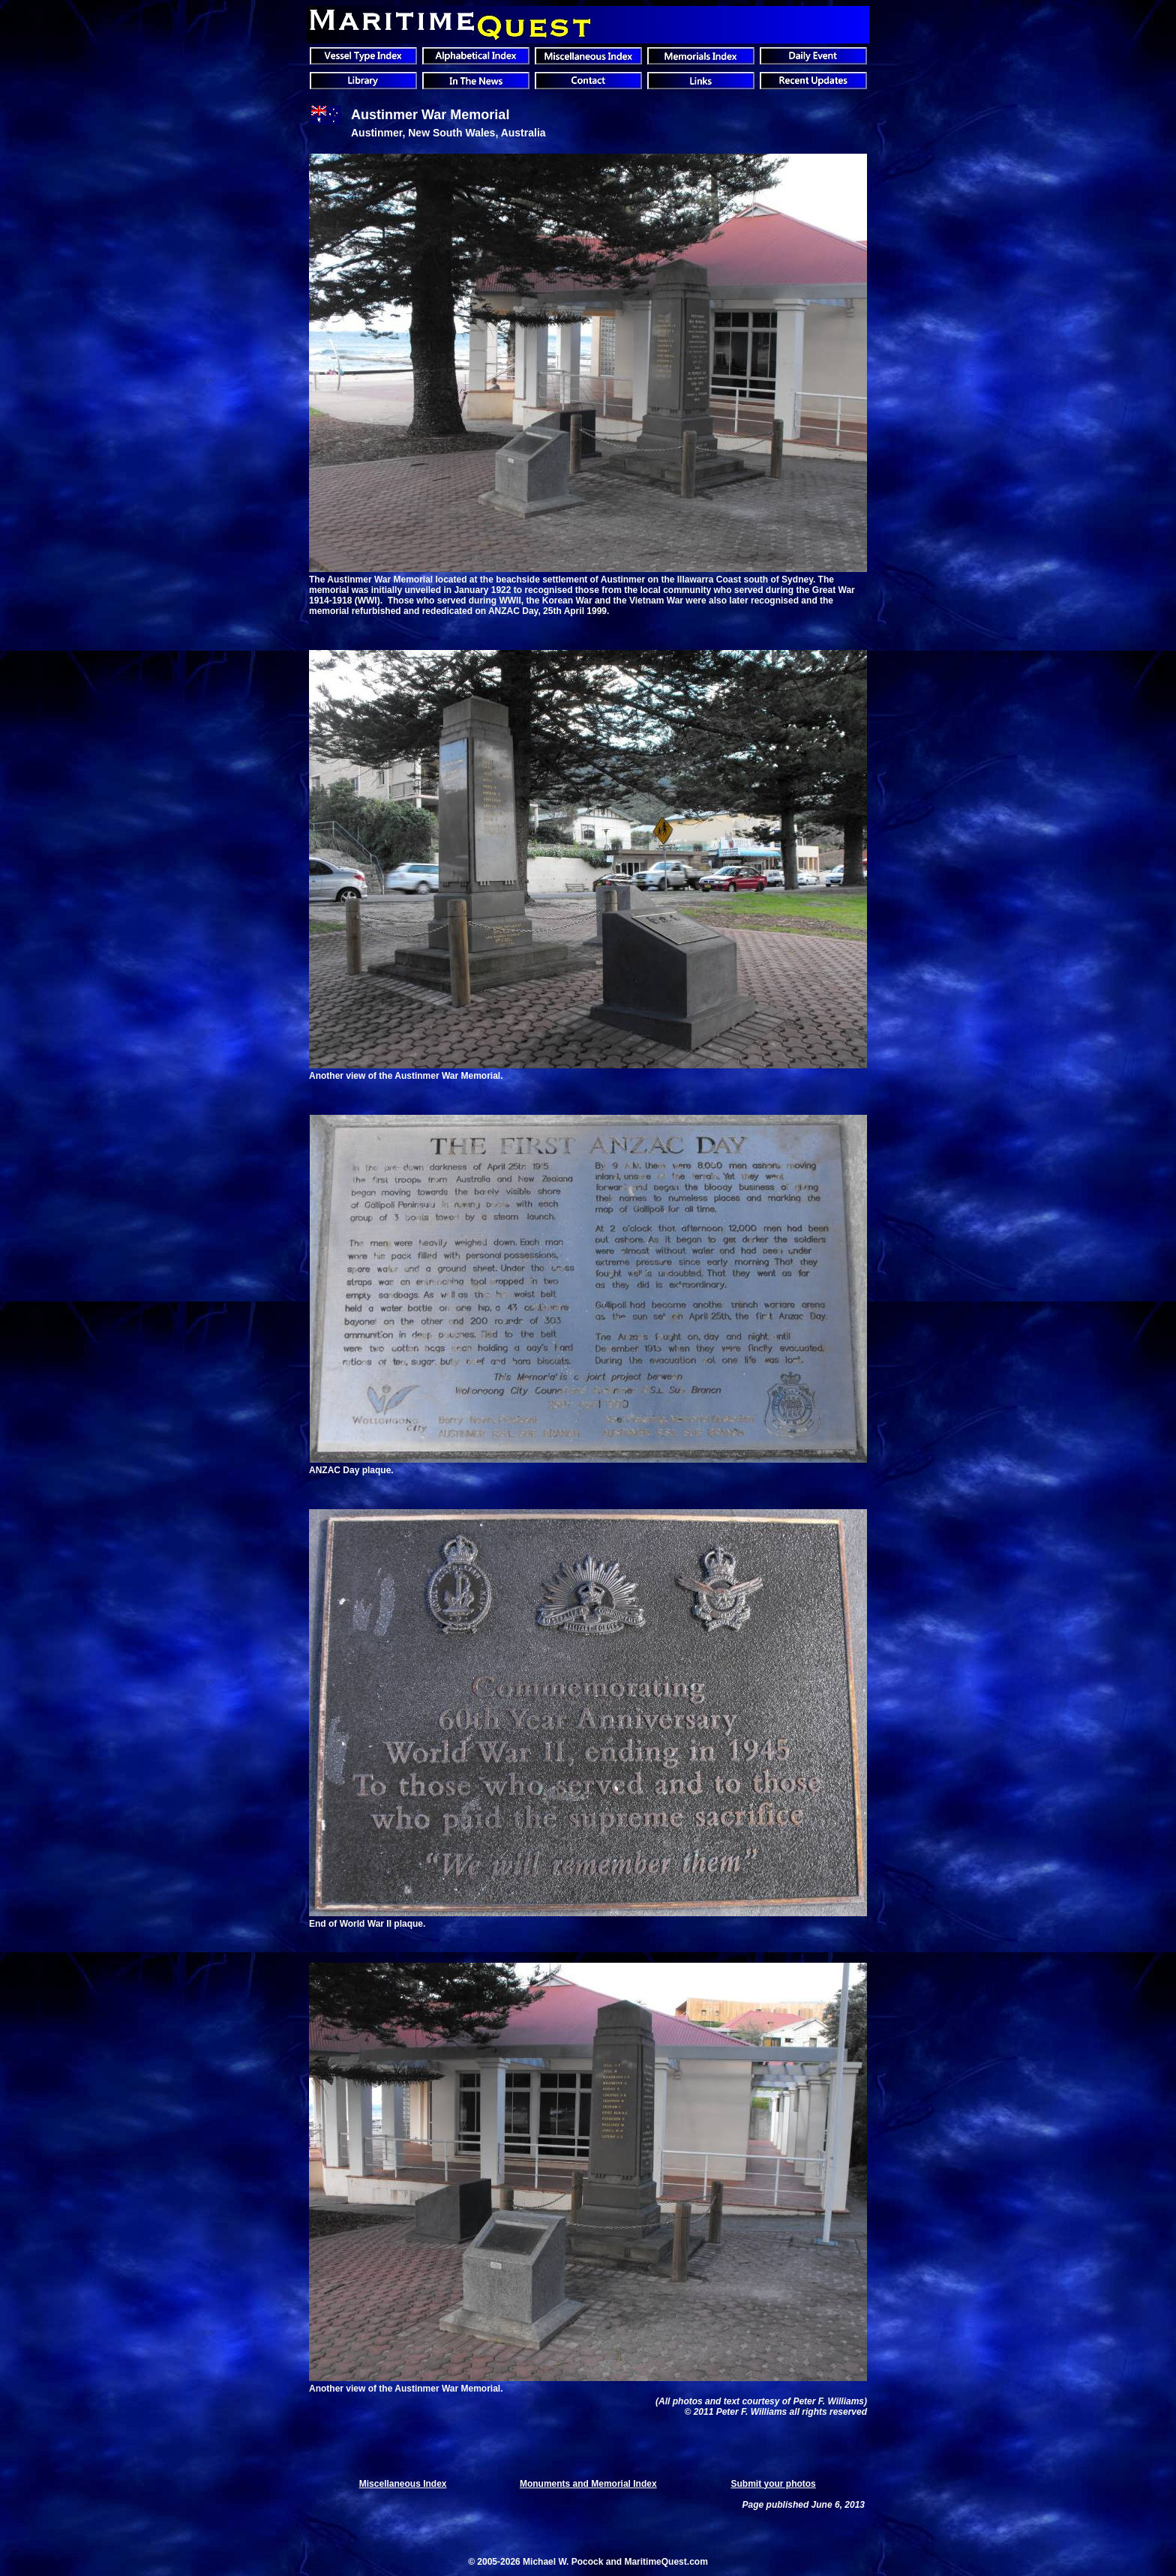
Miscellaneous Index (403, 2484)
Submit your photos (772, 2484)
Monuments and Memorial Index (588, 2484)
